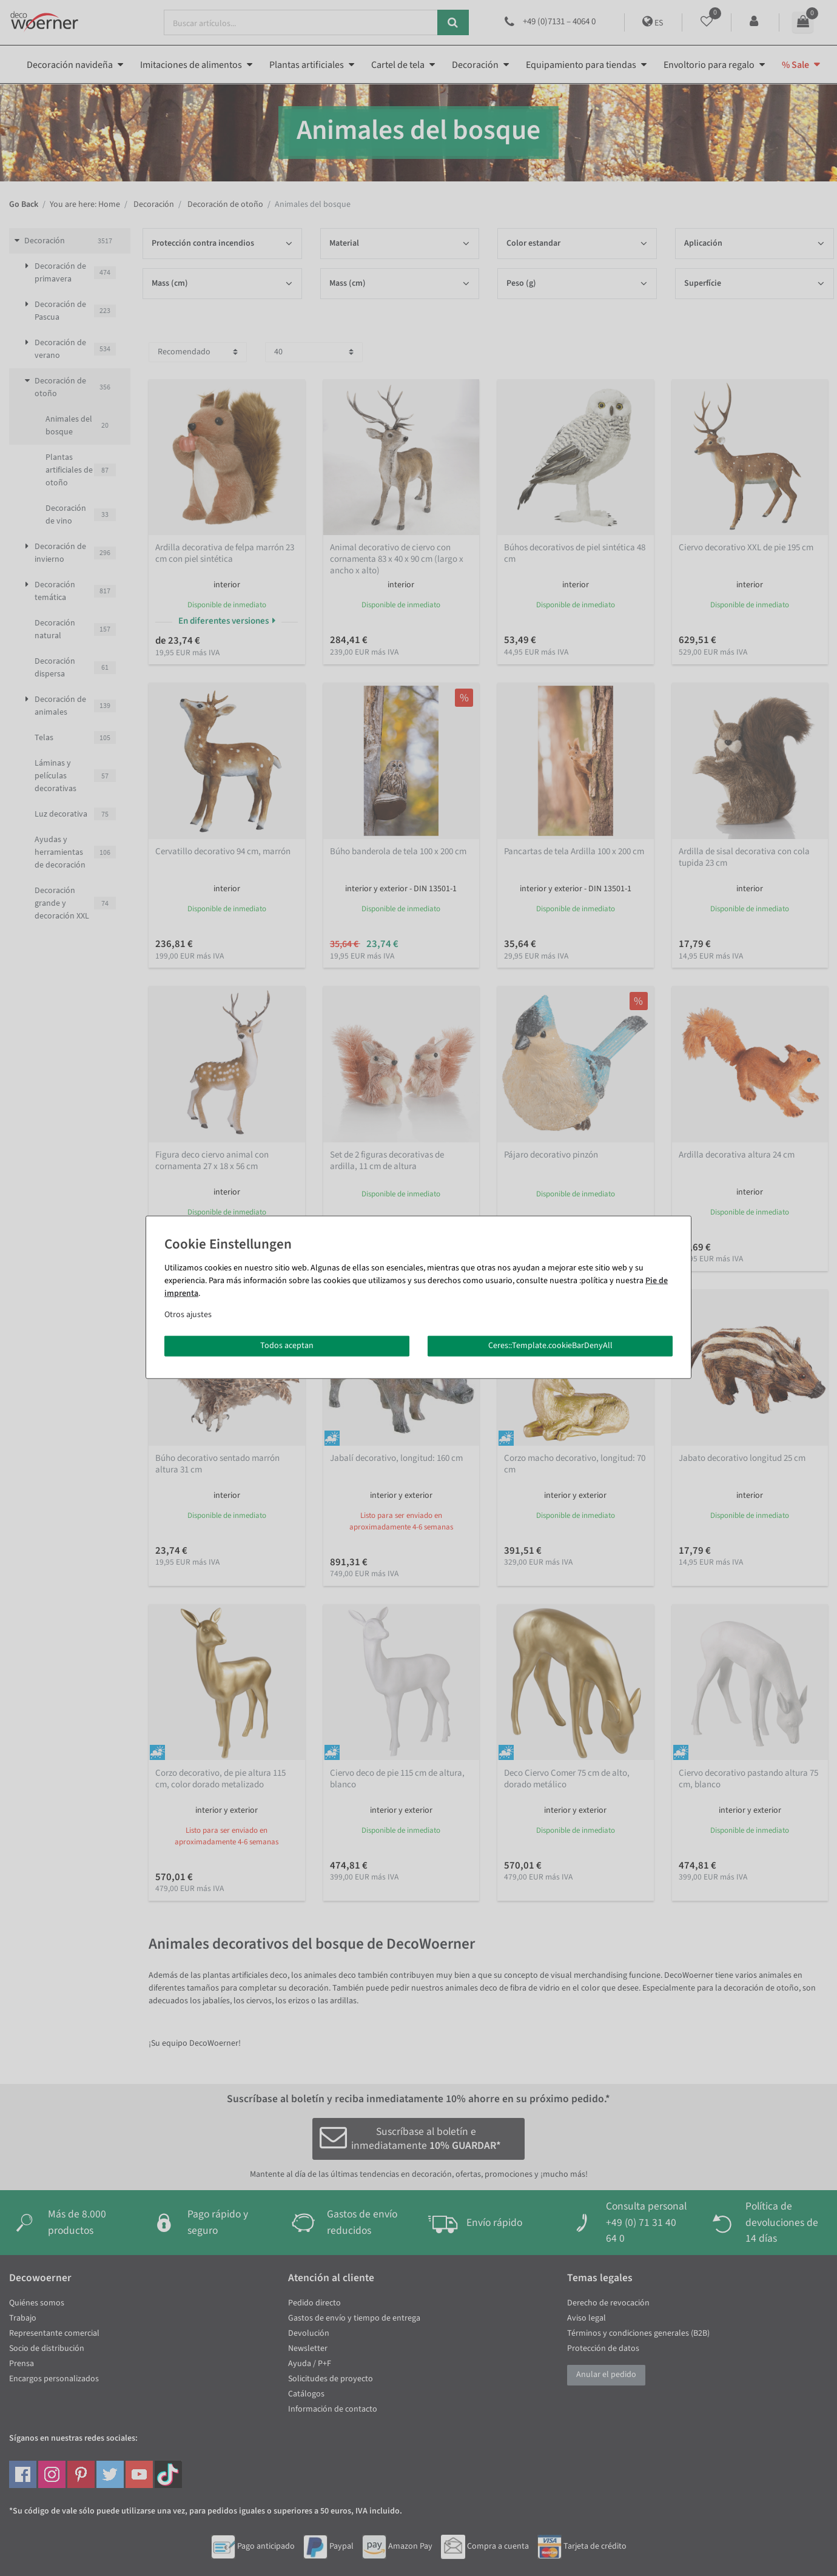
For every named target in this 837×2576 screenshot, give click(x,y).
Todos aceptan (287, 1346)
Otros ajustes (188, 1315)
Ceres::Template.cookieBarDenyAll (550, 1346)
